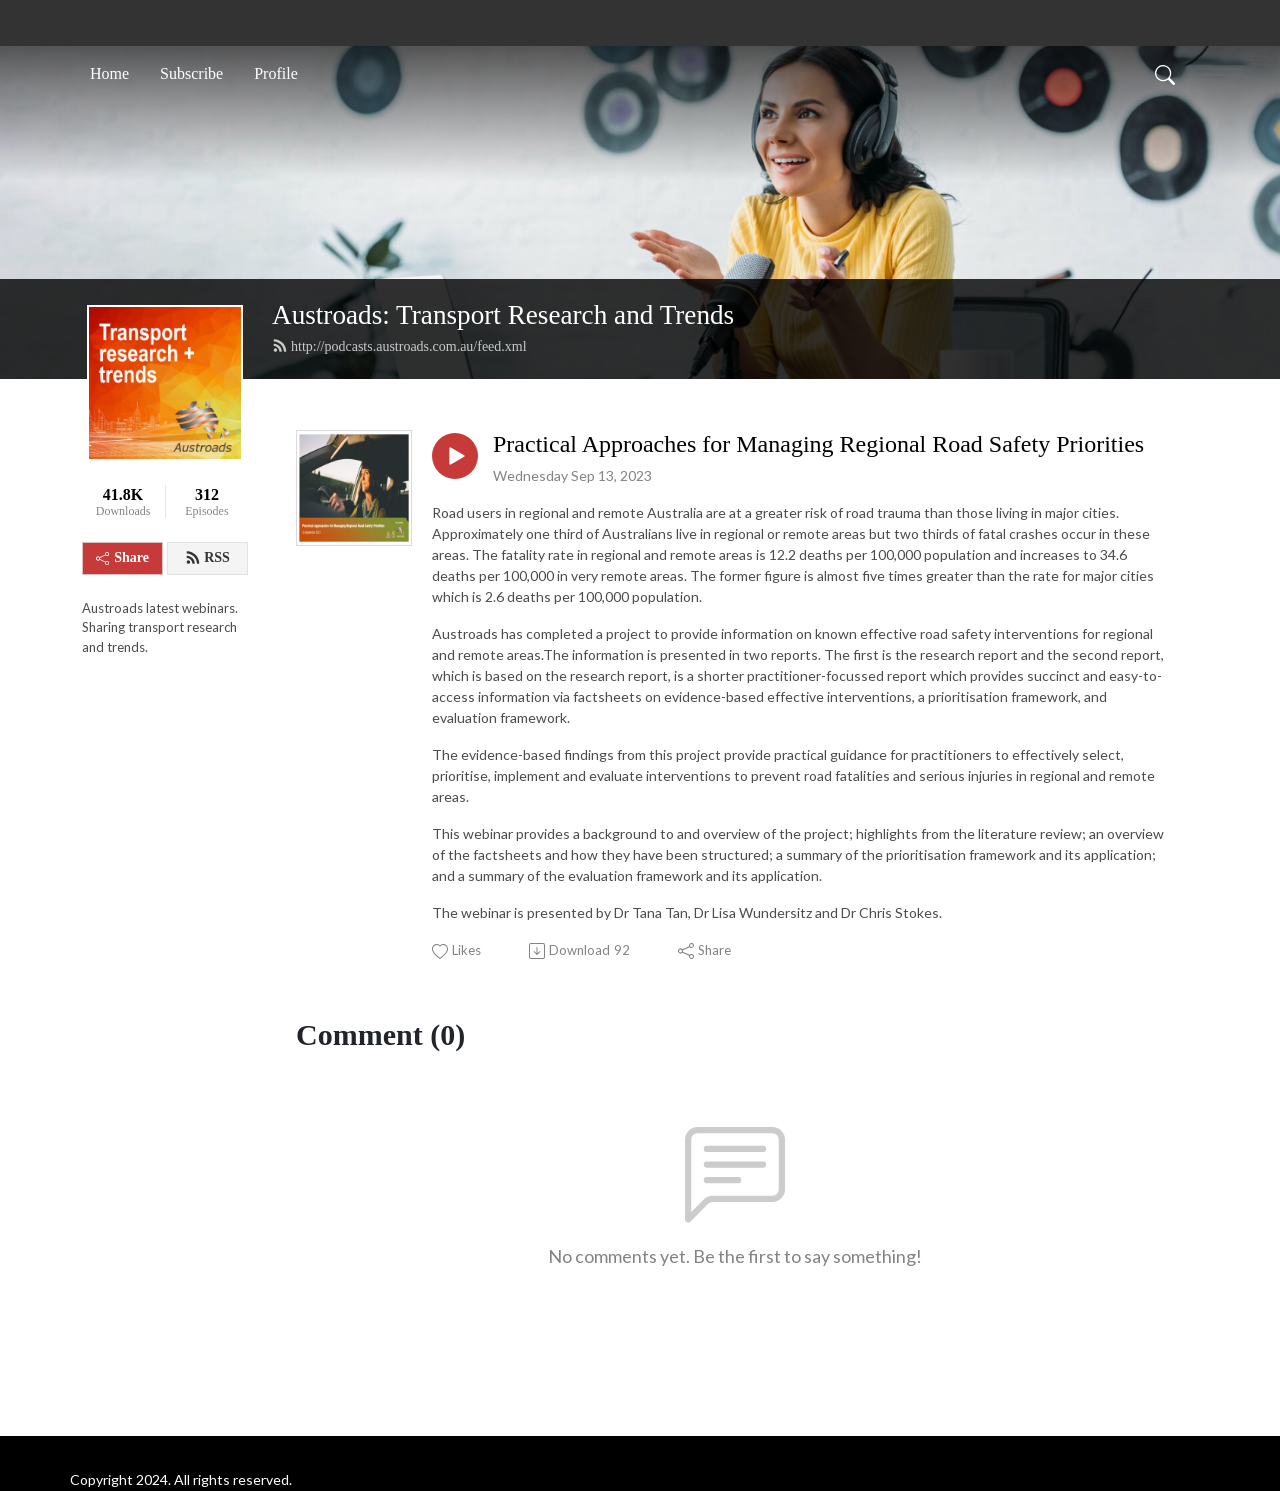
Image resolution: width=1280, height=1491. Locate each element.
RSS (207, 558)
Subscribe (191, 73)
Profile (276, 73)
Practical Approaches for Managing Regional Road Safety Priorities (818, 444)
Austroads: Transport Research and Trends (503, 315)
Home (109, 73)
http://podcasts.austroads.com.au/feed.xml (399, 346)
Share (122, 557)
